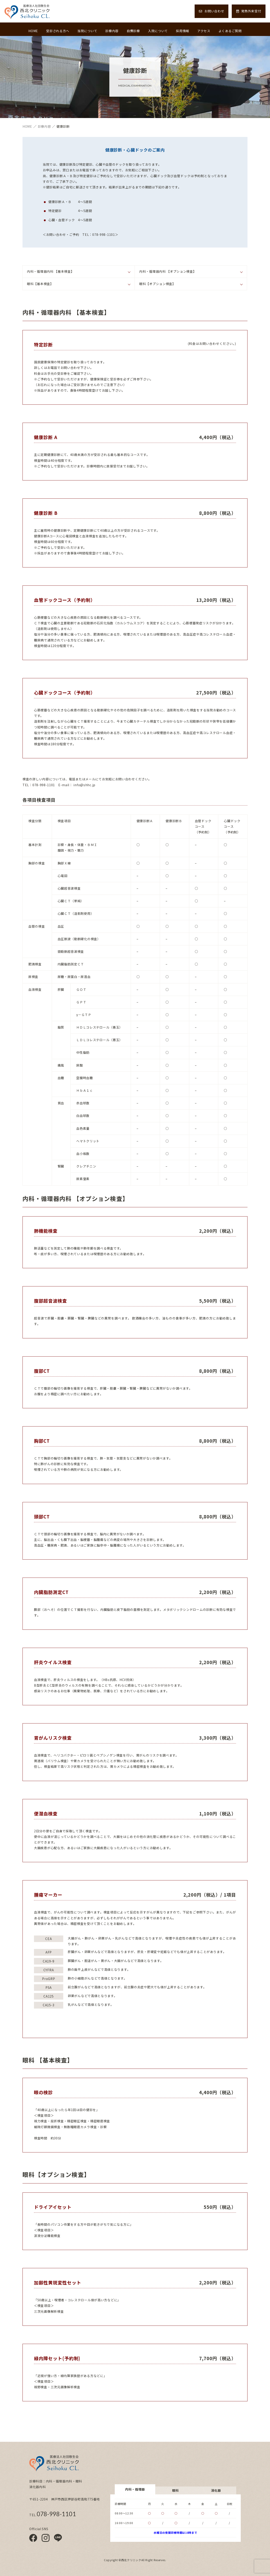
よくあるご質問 (230, 31)
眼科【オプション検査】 (157, 283)
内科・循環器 (135, 2489)
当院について (87, 31)
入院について (158, 31)
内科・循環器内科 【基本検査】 (50, 271)
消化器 (216, 2490)
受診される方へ (57, 31)
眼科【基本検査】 (40, 283)
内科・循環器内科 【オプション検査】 (167, 271)
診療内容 (112, 31)
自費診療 (133, 31)
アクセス (203, 31)
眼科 (175, 2490)
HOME (33, 31)
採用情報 (182, 31)
